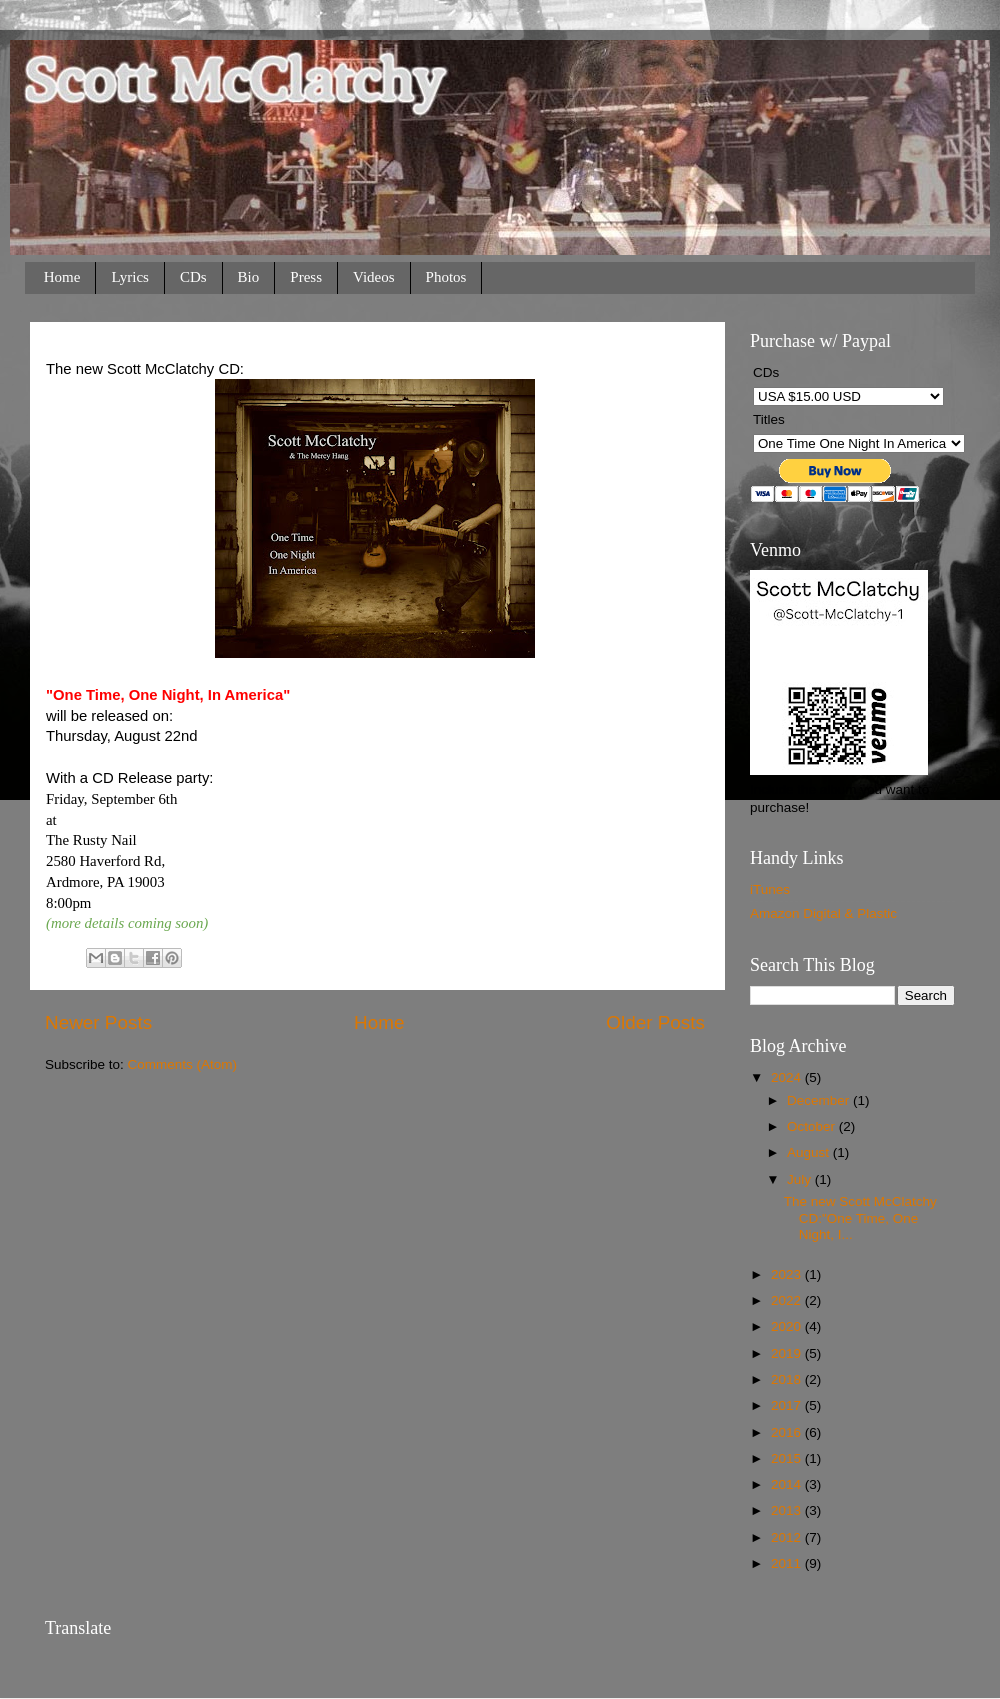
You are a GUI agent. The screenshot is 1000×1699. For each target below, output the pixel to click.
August (810, 1152)
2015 (788, 1458)
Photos (446, 277)
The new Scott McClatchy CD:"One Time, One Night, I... (860, 1217)
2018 (788, 1379)
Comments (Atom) (183, 1064)
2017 (788, 1405)
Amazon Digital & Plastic (823, 913)
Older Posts (655, 1022)
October (813, 1126)
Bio (249, 277)
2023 (788, 1274)
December (820, 1100)
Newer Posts (98, 1022)
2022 (788, 1300)
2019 (788, 1353)
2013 (788, 1510)
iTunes (770, 889)
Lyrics (130, 277)
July (801, 1179)
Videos (374, 277)
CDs (193, 277)
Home (62, 277)
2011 (788, 1563)
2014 (788, 1484)
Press (306, 277)
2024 (788, 1077)
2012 (788, 1537)
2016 (788, 1432)
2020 (788, 1326)
